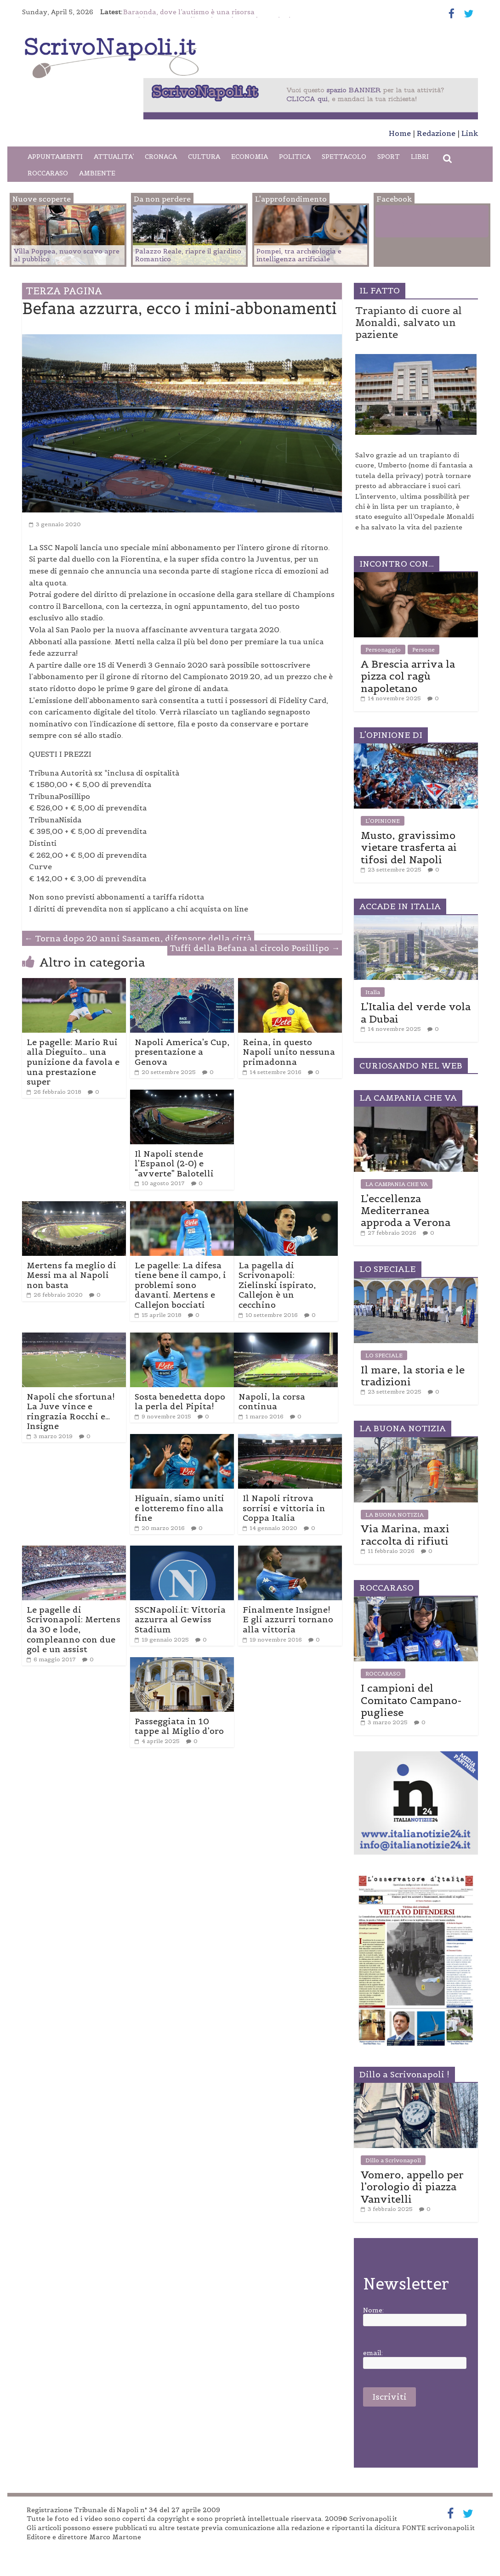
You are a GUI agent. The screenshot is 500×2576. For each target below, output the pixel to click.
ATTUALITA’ (114, 156)
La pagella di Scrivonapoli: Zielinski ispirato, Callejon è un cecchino (277, 1285)
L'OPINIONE (382, 820)
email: (373, 2353)
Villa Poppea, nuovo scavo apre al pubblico (66, 255)
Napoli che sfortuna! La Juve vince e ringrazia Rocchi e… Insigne (71, 1411)
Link (469, 133)
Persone (423, 649)
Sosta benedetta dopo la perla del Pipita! (180, 1401)
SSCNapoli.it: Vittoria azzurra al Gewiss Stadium (180, 1619)
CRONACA (161, 156)
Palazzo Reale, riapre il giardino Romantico (188, 255)
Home (400, 133)
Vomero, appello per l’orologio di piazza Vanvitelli (412, 2186)
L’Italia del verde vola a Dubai (416, 1012)
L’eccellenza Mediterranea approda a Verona (405, 1210)
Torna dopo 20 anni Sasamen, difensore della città (138, 938)
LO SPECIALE (384, 1355)
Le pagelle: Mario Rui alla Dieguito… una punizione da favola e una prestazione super (73, 1062)
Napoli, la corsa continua (272, 1401)
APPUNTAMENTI (55, 156)
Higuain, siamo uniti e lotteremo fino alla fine (179, 1508)
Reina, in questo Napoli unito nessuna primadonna (289, 1052)
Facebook (414, 223)
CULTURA (204, 156)
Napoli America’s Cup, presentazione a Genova (182, 1052)
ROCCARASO (48, 173)
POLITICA (295, 156)
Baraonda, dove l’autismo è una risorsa (189, 12)
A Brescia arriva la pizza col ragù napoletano (408, 676)
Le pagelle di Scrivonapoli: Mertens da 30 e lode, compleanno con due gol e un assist (73, 1629)
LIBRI (420, 156)
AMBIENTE (97, 173)
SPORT (388, 156)
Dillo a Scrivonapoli (393, 2160)
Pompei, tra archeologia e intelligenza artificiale (298, 255)
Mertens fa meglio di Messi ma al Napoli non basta (71, 1275)
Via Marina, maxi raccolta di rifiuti (405, 1534)
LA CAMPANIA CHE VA (396, 1184)
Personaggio (383, 649)
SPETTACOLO (344, 156)
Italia (372, 992)
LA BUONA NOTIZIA (394, 1514)
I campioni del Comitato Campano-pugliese (411, 1700)
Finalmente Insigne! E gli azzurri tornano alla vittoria (288, 1619)
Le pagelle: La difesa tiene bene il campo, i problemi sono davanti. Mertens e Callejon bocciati (180, 1285)
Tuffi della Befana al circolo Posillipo (255, 948)
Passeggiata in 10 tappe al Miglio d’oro (179, 1726)
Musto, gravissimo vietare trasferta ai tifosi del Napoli (409, 847)
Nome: (373, 2310)
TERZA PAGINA (64, 291)
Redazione (436, 133)
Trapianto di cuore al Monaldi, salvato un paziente (408, 322)
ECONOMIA (249, 156)
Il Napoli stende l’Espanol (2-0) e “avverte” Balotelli (174, 1163)
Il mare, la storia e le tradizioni (413, 1375)
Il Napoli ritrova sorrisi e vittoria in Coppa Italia (284, 1508)
